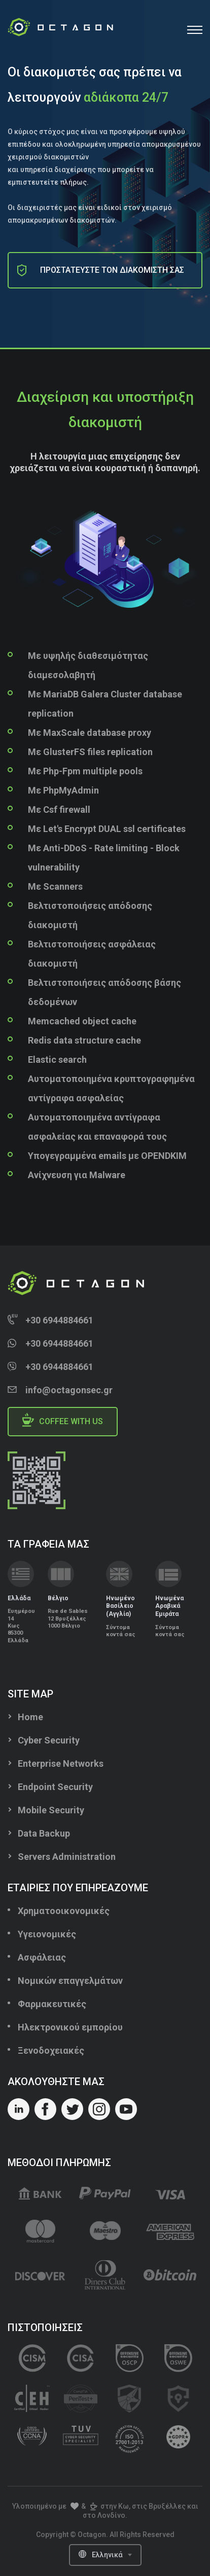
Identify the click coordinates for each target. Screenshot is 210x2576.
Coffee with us (62, 1419)
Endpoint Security (55, 1786)
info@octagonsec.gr (69, 1390)
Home (30, 1717)
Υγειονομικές (47, 1934)
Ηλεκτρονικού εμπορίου (70, 2027)
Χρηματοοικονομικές (64, 1910)
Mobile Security (51, 1810)
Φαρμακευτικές (52, 2004)
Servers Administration (67, 1856)
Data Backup (44, 1833)
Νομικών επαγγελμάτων (70, 1980)
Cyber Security (49, 1740)
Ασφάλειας (42, 1957)
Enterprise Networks (60, 1763)
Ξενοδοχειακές (51, 2050)
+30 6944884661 (59, 1320)
